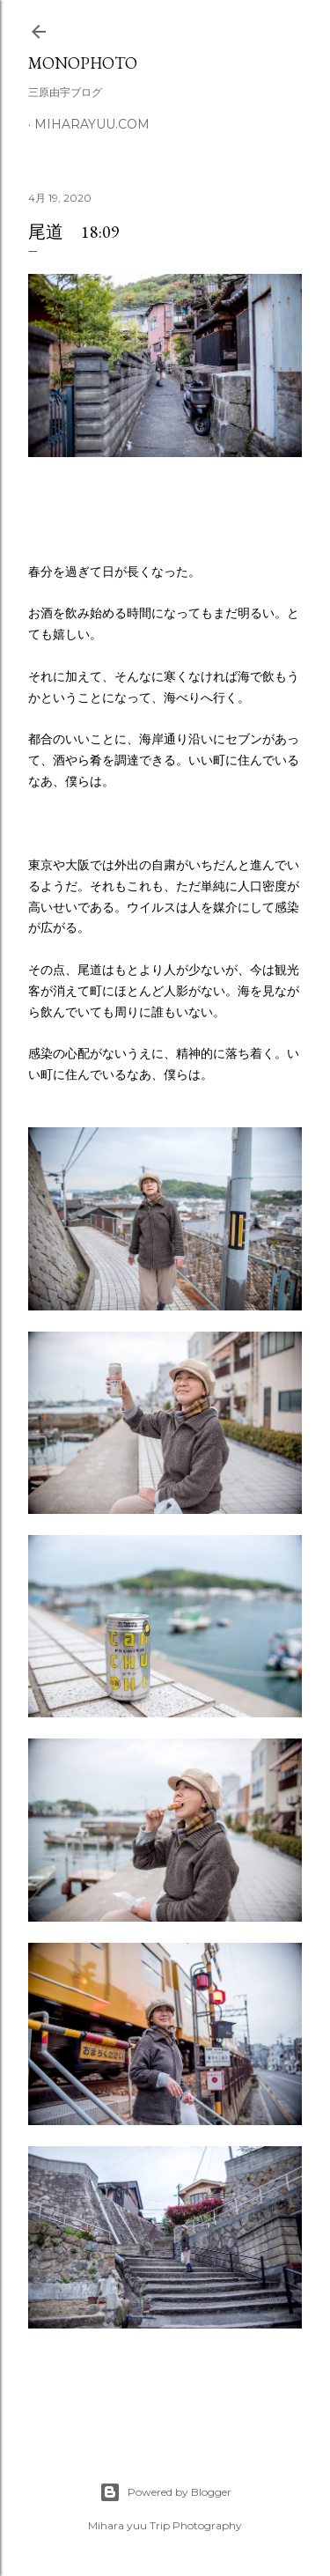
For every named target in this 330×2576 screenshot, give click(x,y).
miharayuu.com (92, 124)
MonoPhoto (82, 63)
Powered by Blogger (165, 2492)
